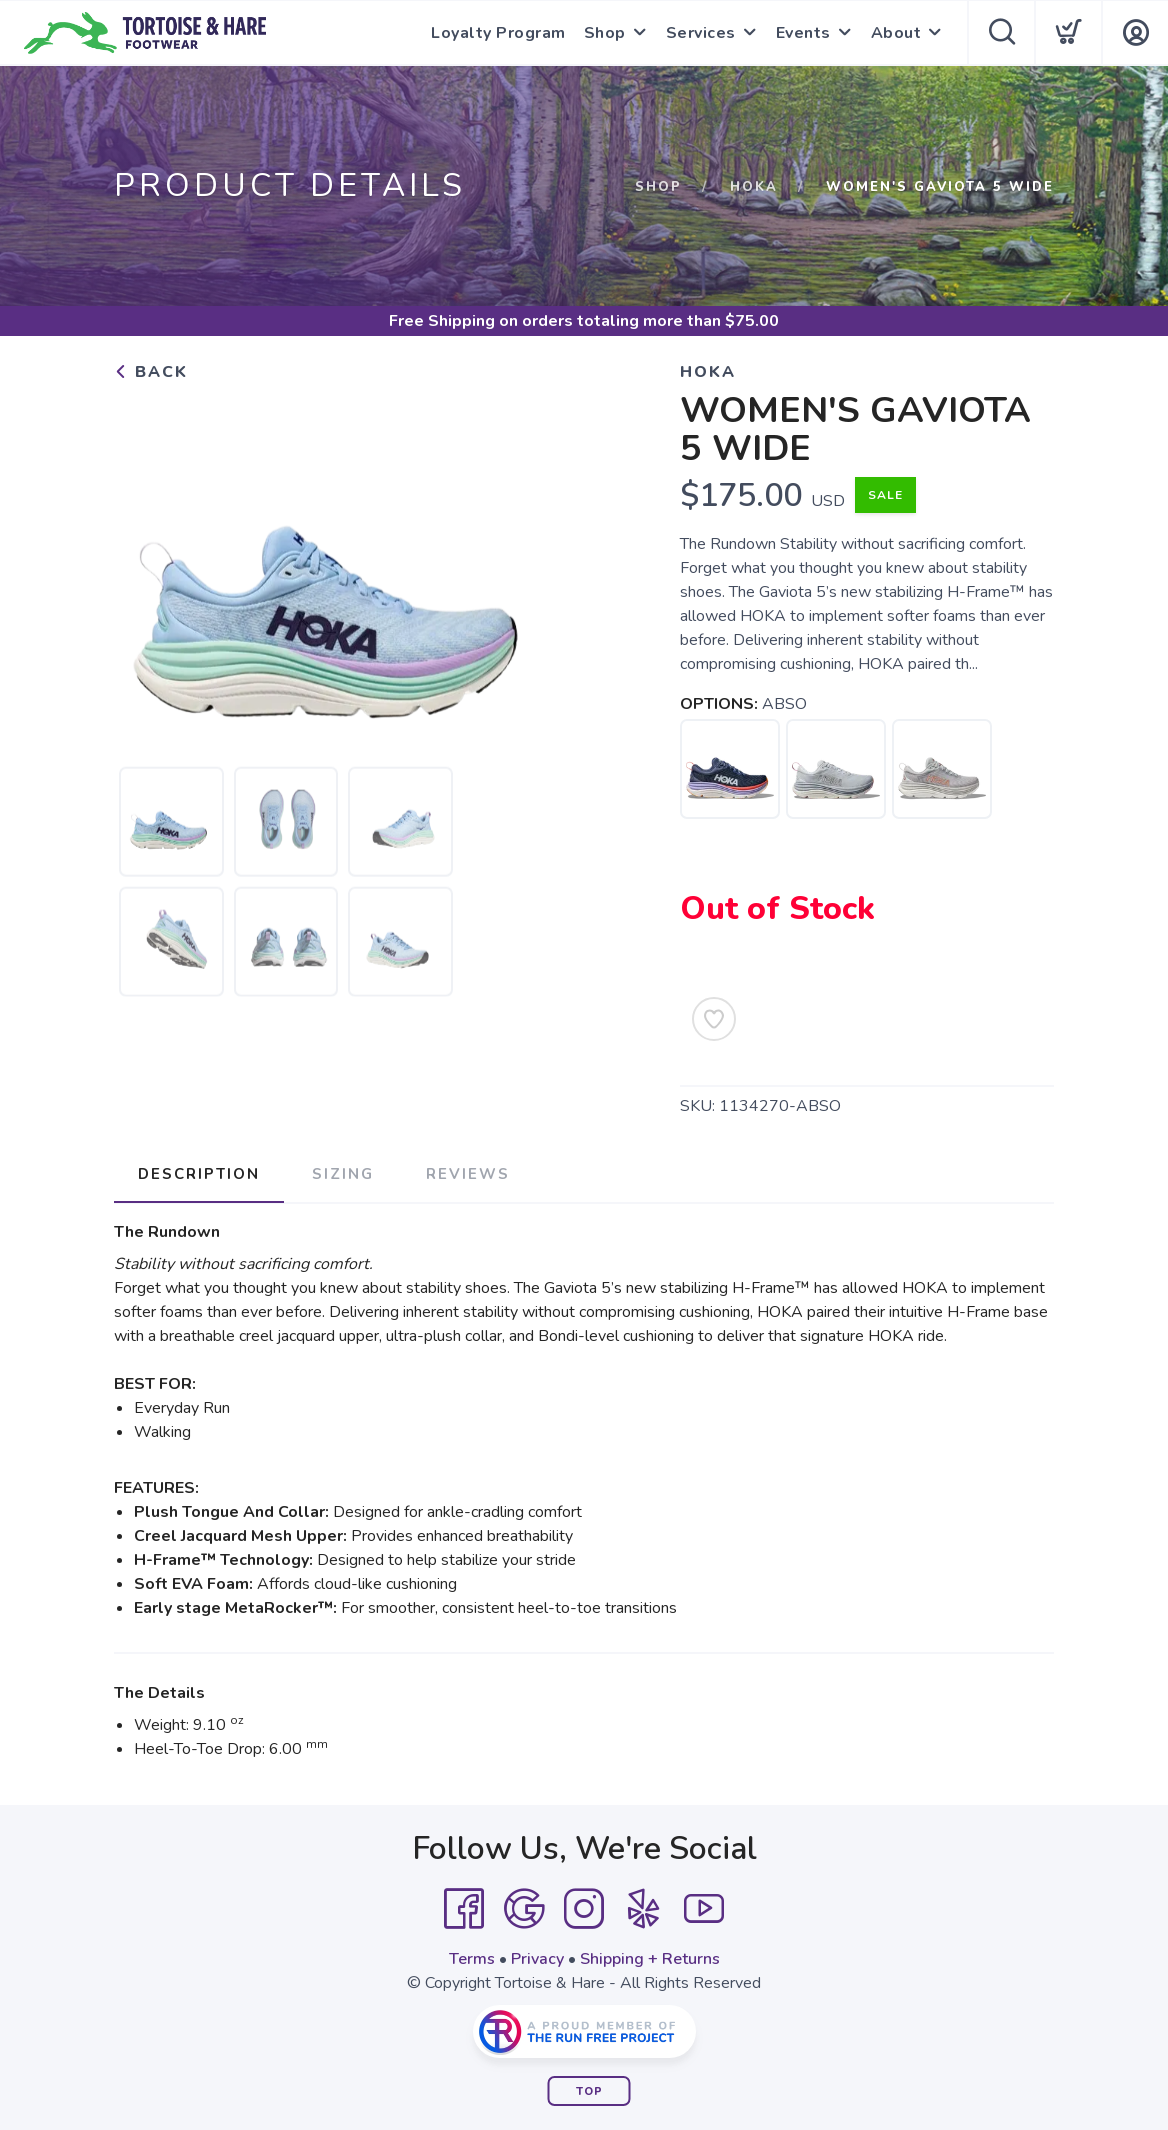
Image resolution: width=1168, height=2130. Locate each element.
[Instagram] (584, 1909)
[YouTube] (704, 1909)
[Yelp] (644, 1909)
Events (803, 33)
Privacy (537, 1959)
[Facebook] (464, 1909)
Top (589, 2091)
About (896, 33)
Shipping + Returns (650, 1959)
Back (151, 372)
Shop (605, 33)
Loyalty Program (498, 33)
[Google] (524, 1909)
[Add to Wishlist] (714, 1019)
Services (701, 33)
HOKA (754, 187)
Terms (472, 1959)
